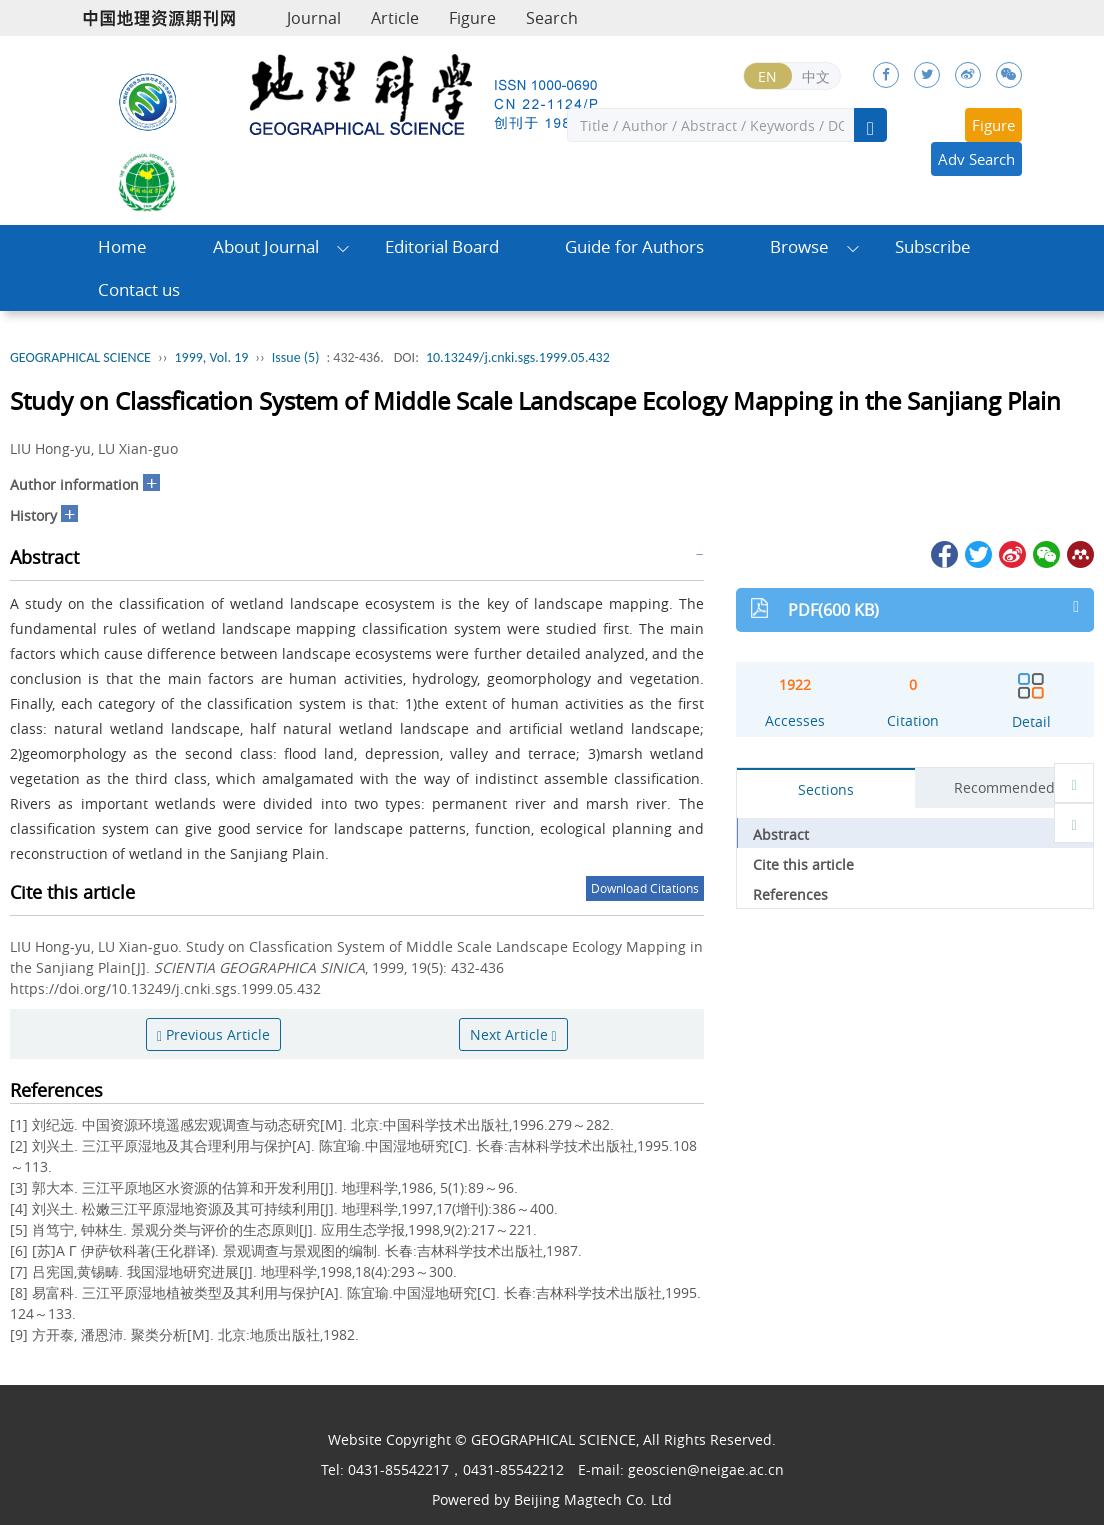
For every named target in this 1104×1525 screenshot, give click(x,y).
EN (767, 76)
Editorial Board (442, 246)
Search (552, 18)
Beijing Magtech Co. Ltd (593, 1499)
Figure (472, 18)
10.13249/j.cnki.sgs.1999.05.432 (518, 357)
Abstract (781, 834)
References (790, 894)
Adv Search (976, 159)
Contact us (139, 289)
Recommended (1004, 787)
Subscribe (933, 246)
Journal (314, 18)
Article (395, 18)
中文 (816, 76)
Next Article (513, 1034)
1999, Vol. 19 (211, 357)
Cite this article (803, 864)
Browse (799, 246)
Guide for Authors (634, 246)
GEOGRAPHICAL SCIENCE (80, 357)
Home (122, 246)
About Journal (266, 246)
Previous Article (213, 1034)
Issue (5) (296, 357)
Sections (826, 789)
